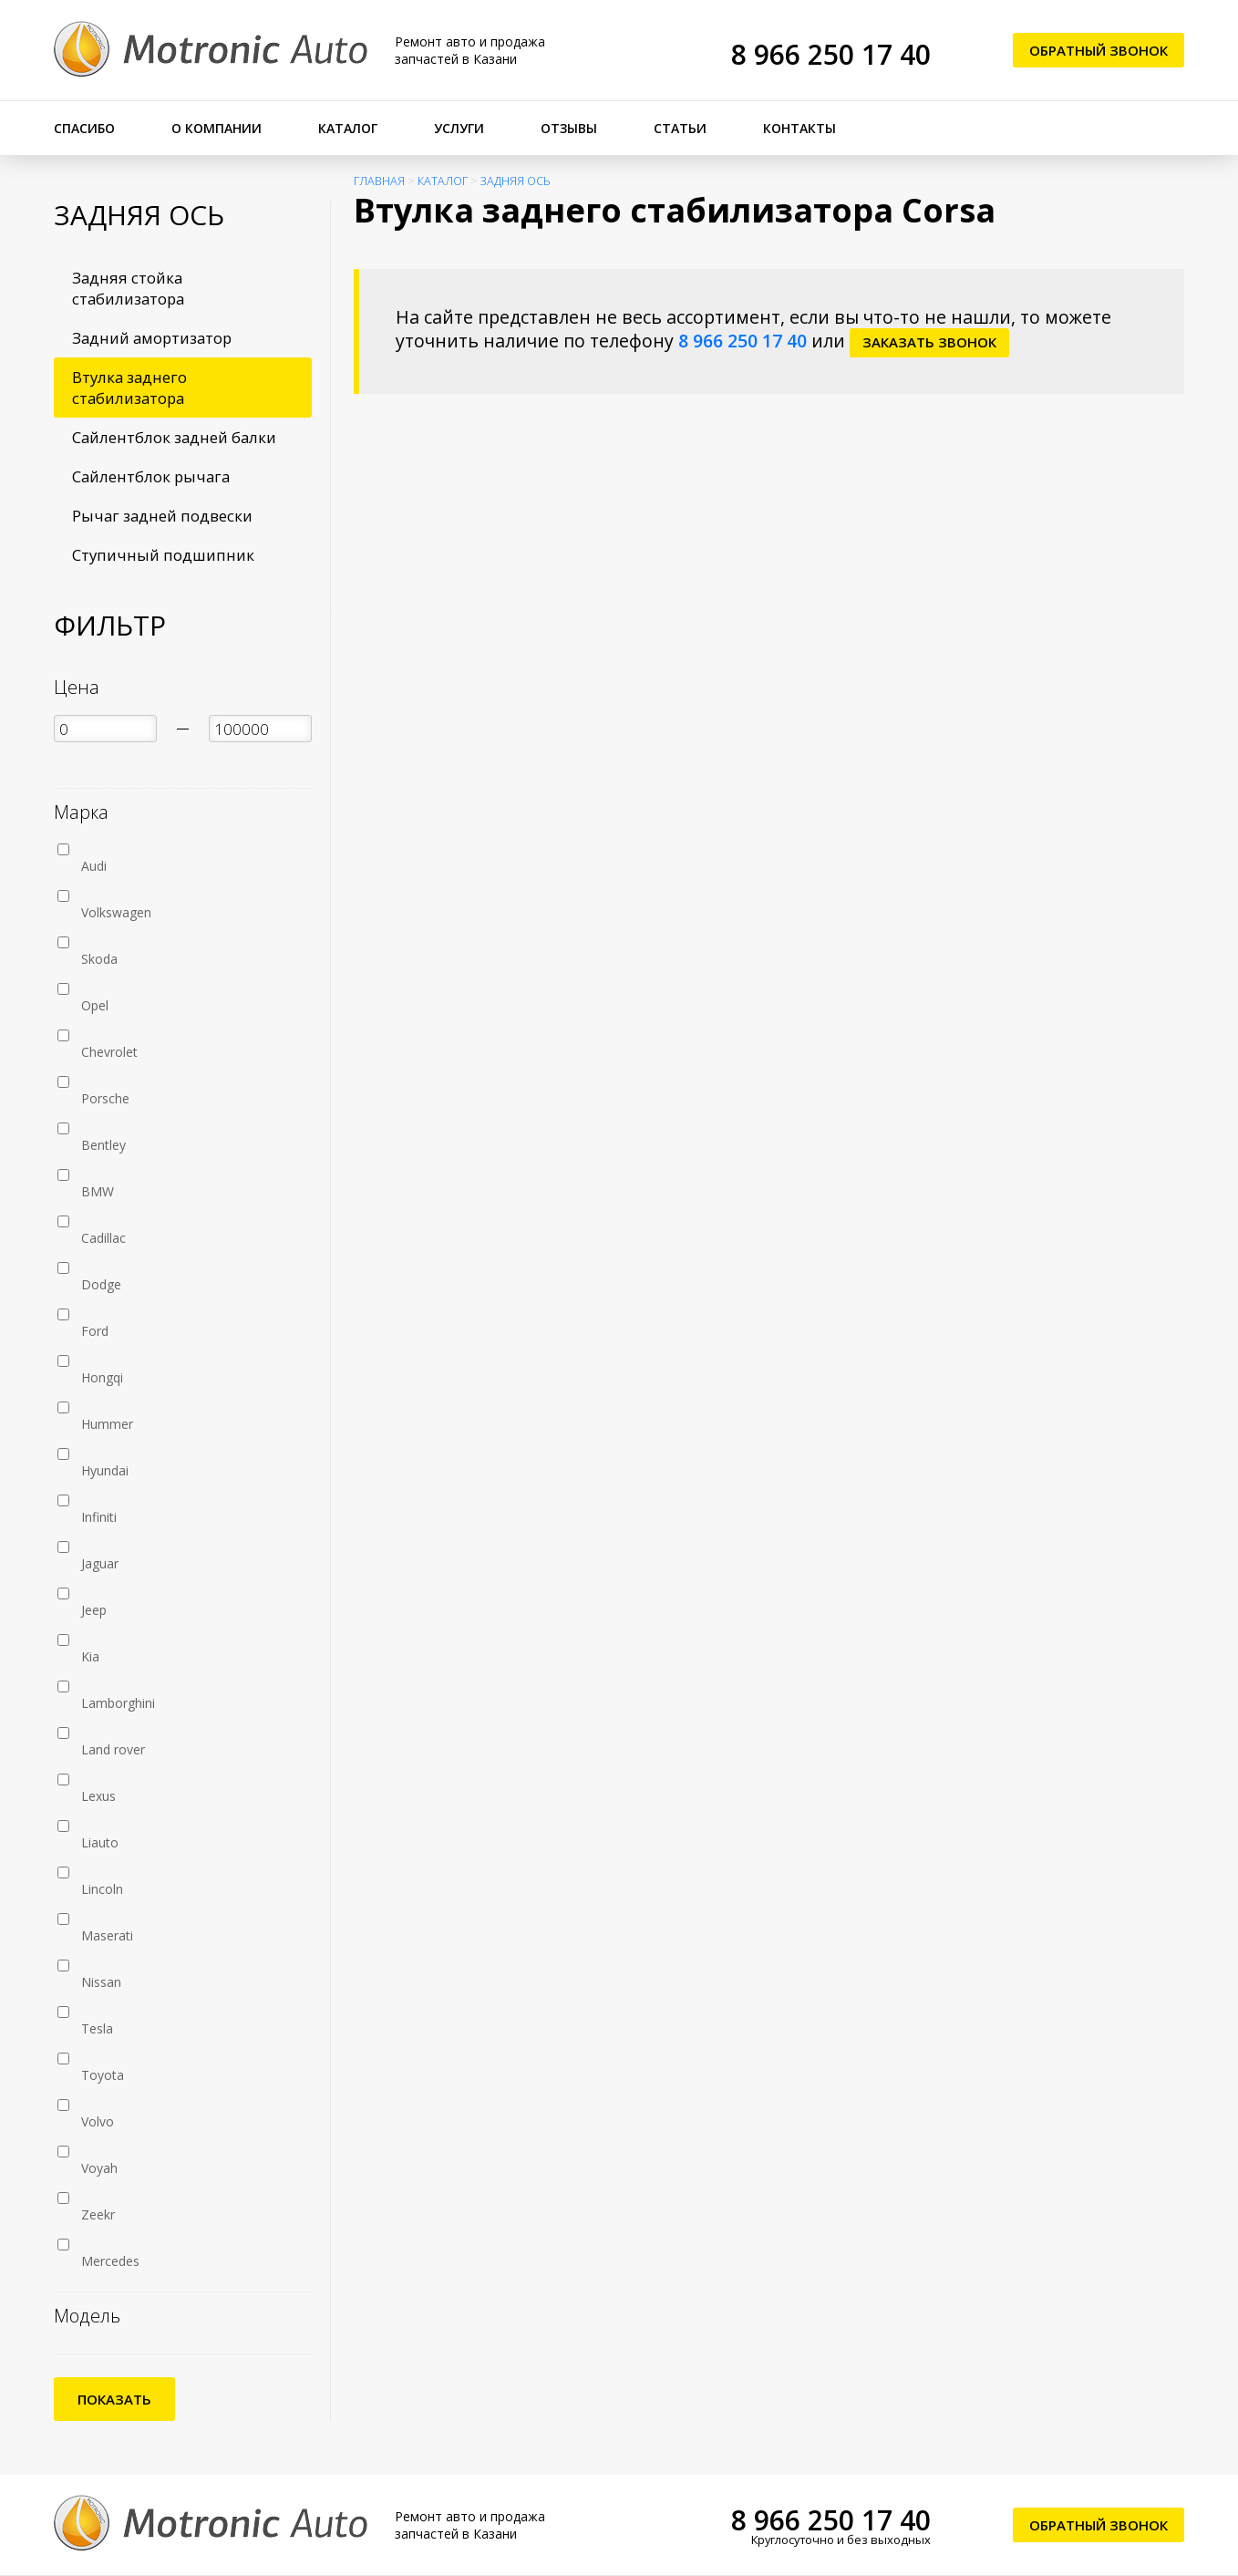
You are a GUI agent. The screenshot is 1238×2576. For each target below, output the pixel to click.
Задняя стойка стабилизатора (128, 288)
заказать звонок (929, 342)
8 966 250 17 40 (831, 54)
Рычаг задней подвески (162, 515)
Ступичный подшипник (163, 554)
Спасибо (84, 128)
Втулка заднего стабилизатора (129, 388)
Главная (379, 181)
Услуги (459, 128)
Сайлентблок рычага (151, 476)
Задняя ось (515, 181)
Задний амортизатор (152, 337)
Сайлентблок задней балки (174, 437)
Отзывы (569, 128)
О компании (216, 128)
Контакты (799, 128)
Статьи (680, 128)
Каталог (347, 128)
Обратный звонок (1098, 50)
